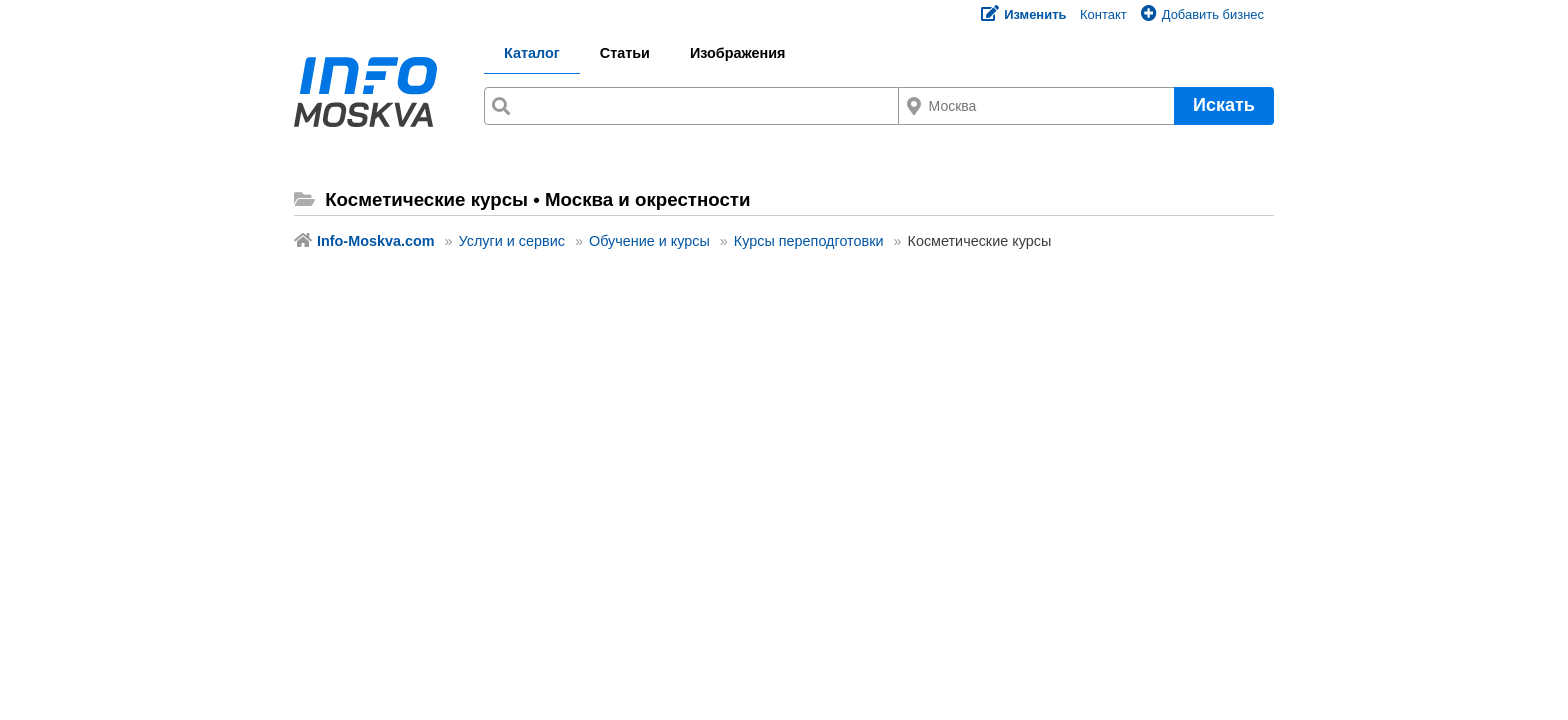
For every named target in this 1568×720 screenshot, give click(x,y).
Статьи (625, 53)
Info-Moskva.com (376, 241)
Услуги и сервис (512, 241)
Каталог (532, 53)
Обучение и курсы (649, 241)
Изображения (738, 53)
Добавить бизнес (1202, 14)
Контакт (1103, 14)
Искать (1224, 105)
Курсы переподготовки (809, 241)
